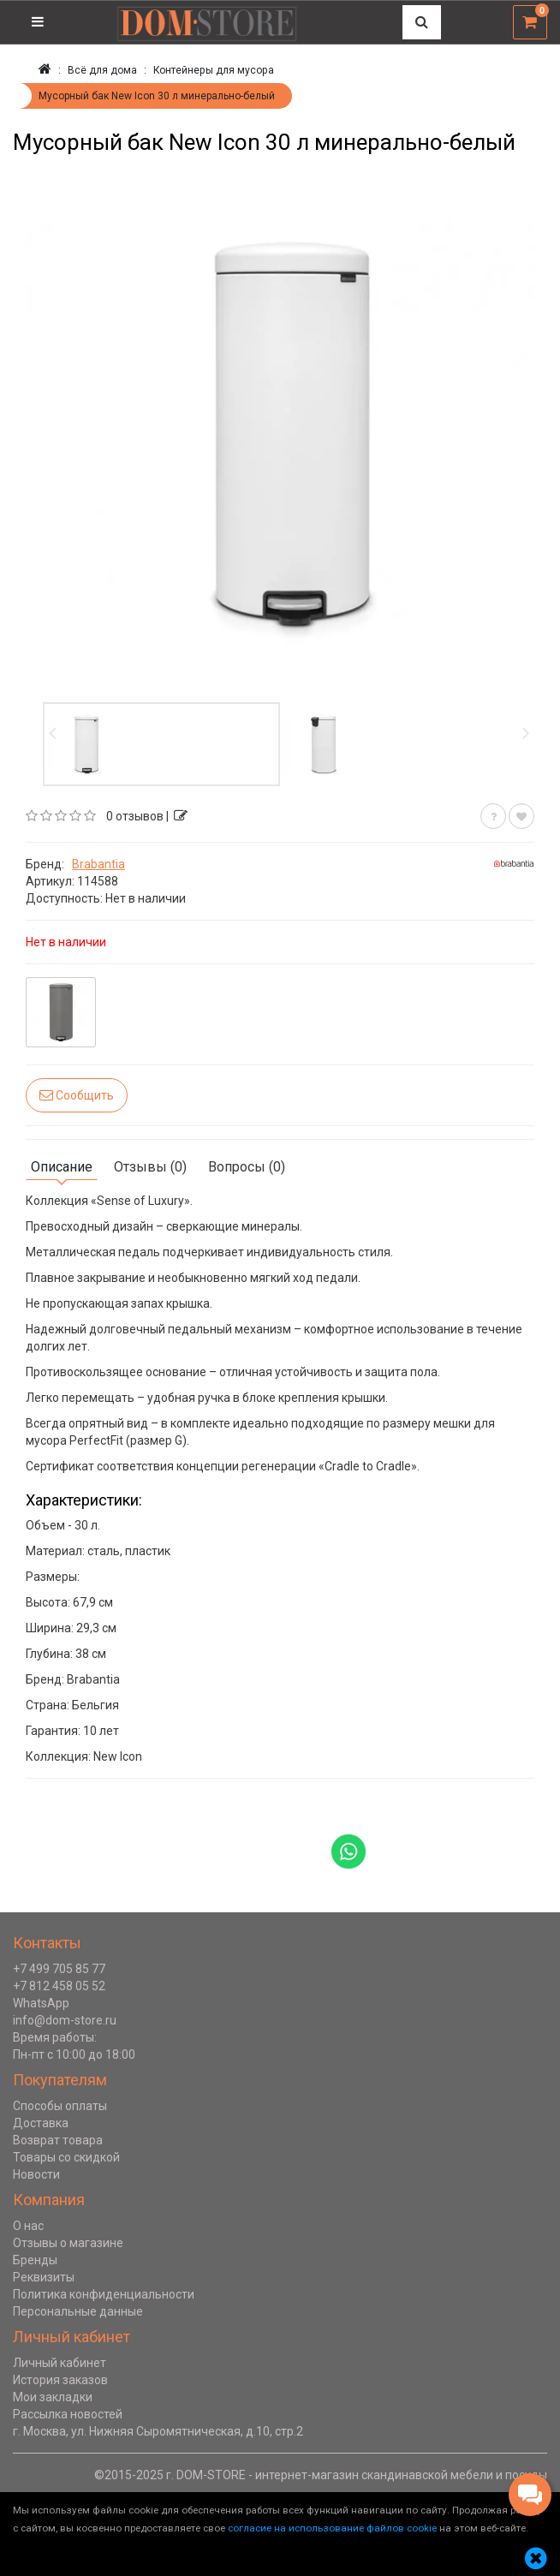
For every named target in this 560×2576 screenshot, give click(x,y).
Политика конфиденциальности (103, 2294)
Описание (61, 1167)
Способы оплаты (60, 2106)
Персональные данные (78, 2311)
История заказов (60, 2380)
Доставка (41, 2123)
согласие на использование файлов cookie (332, 2528)
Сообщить (76, 1095)
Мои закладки (52, 2397)
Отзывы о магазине (68, 2243)
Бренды (35, 2260)
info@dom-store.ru (64, 2020)
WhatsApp (41, 2003)
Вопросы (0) (246, 1167)
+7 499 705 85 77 (59, 1969)
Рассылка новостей (67, 2414)
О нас (28, 2226)
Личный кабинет (59, 2363)
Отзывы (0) (150, 1167)
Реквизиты (43, 2277)
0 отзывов (135, 816)
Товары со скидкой (66, 2157)
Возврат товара (58, 2140)
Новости (36, 2174)
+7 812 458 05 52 (59, 1986)
